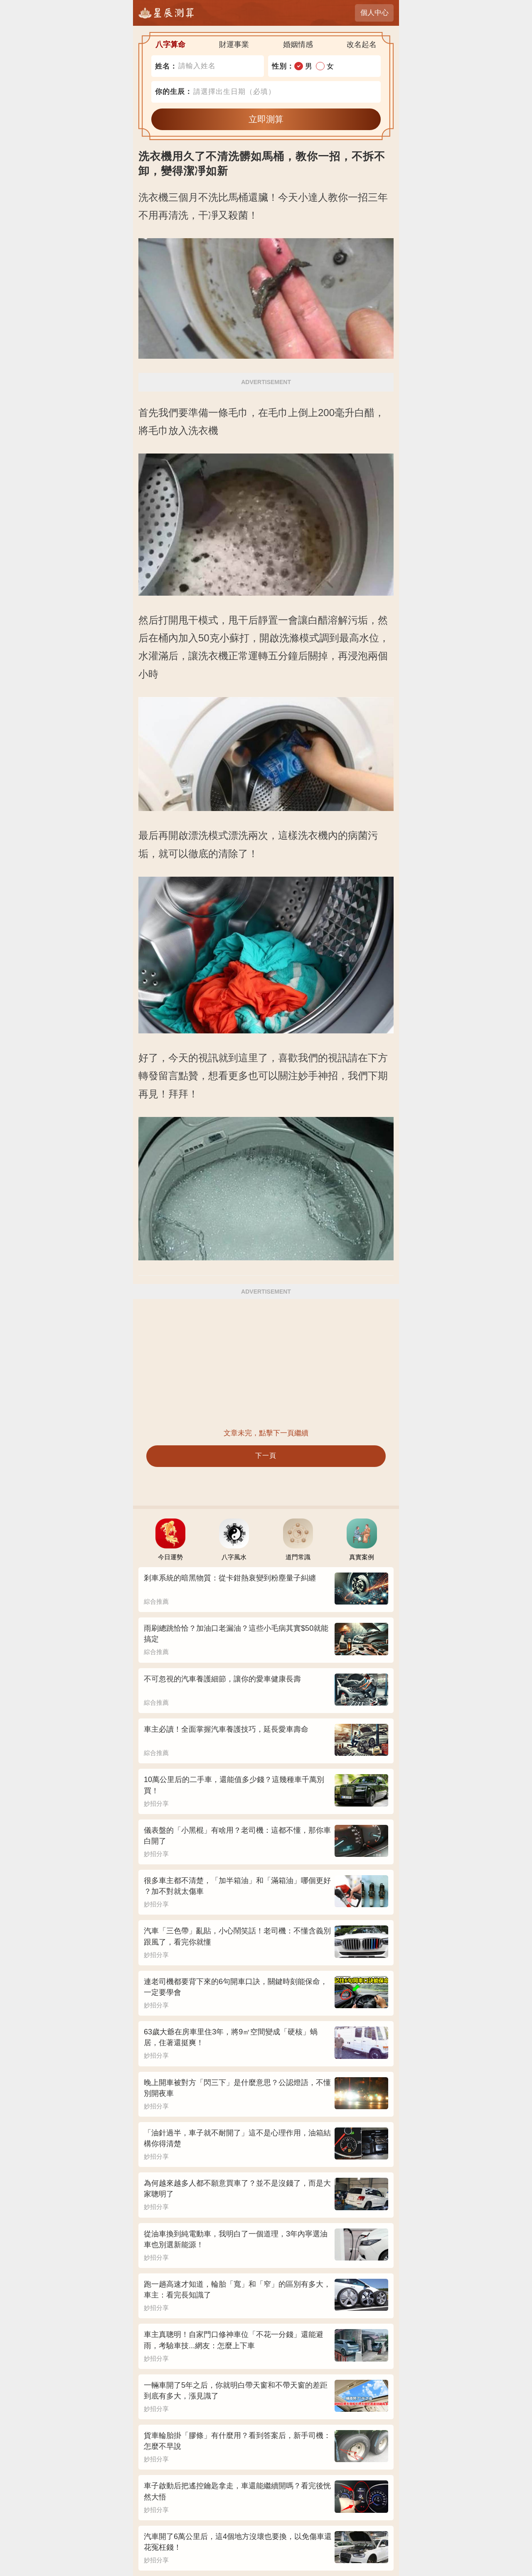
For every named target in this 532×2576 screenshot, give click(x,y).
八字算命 (170, 44)
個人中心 (374, 13)
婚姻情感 (298, 44)
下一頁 (265, 1455)
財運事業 (234, 44)
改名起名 (362, 44)
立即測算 (266, 119)
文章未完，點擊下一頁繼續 (266, 1433)
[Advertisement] (266, 1363)
